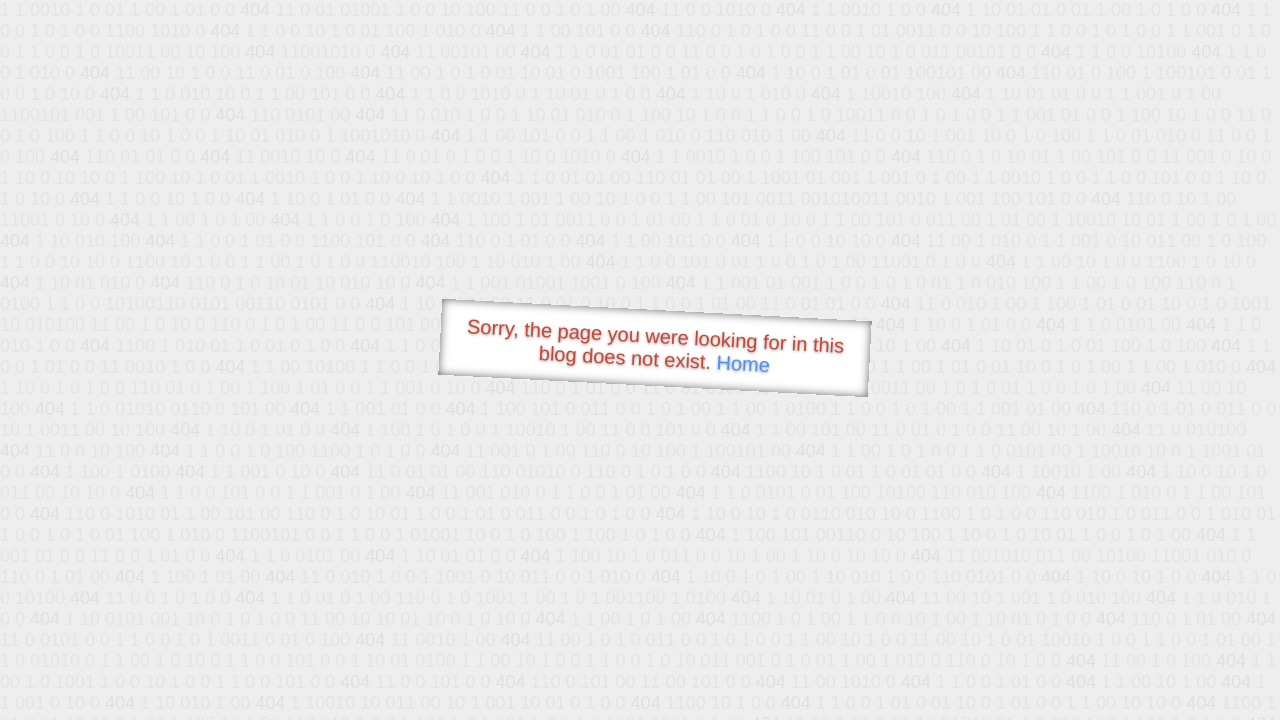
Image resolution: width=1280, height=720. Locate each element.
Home (743, 363)
